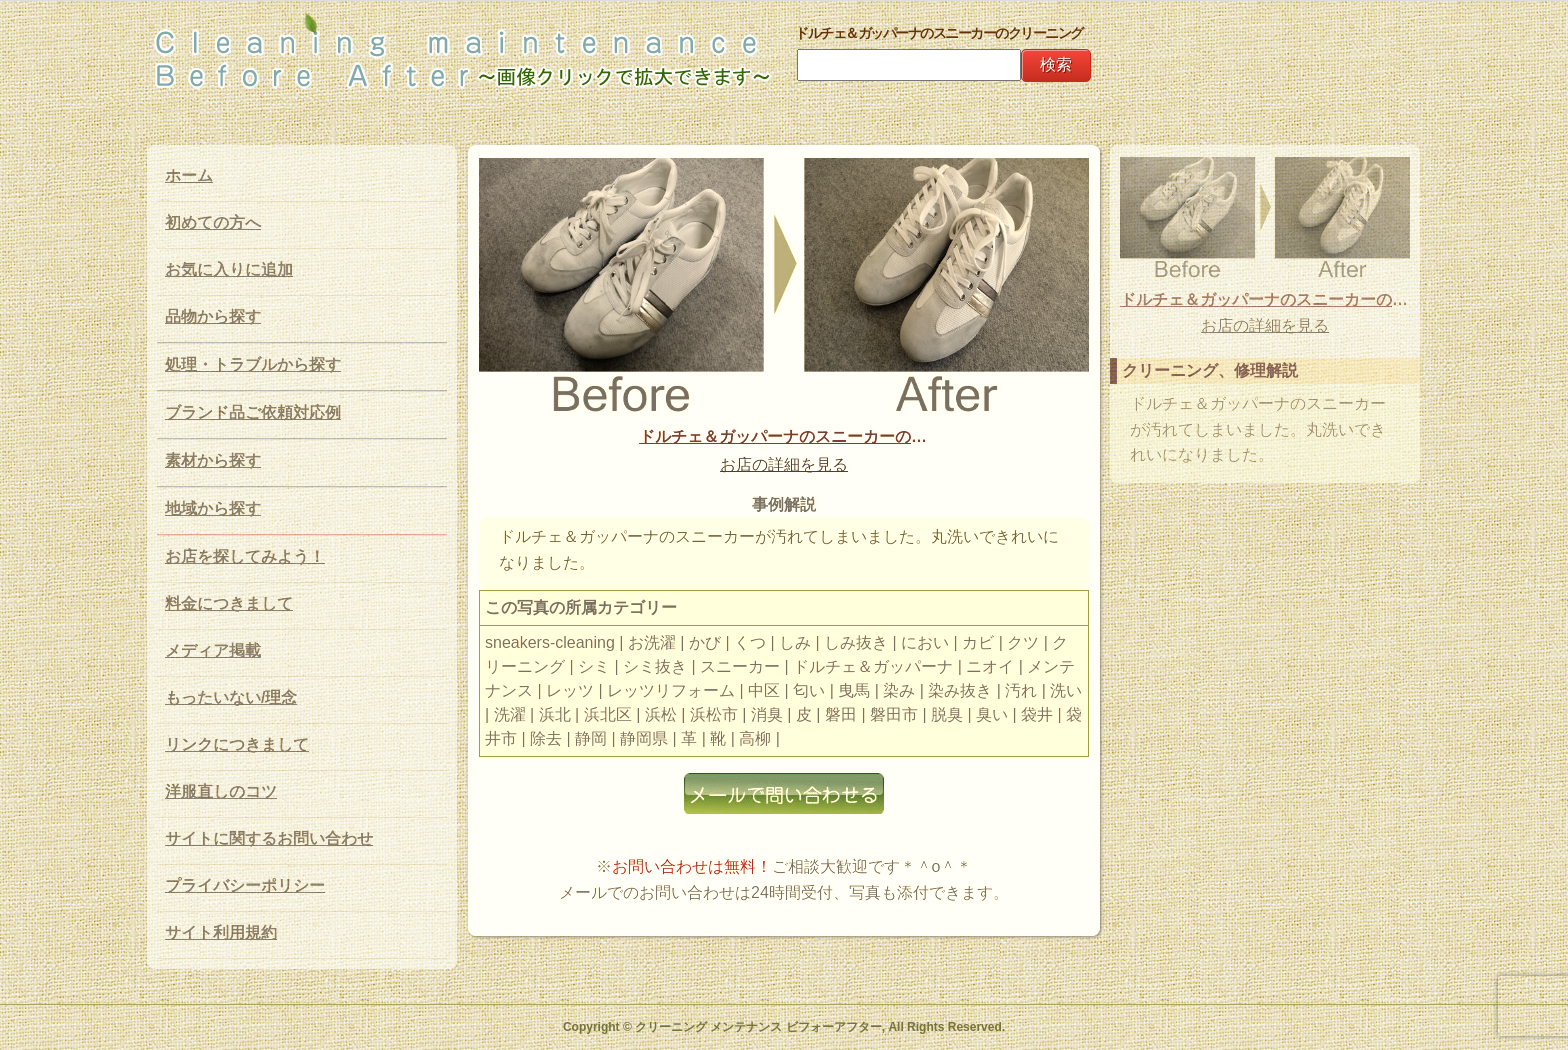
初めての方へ (213, 222)
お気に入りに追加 (229, 269)
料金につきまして (229, 603)
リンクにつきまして (237, 744)
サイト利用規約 (221, 932)
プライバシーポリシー (245, 885)
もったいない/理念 (231, 697)
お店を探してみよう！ (245, 556)
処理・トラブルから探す (253, 364)
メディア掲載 (213, 650)
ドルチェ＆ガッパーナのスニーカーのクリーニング (784, 436)
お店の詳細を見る (784, 464)
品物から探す (213, 316)
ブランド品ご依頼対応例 (253, 412)
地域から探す (213, 508)
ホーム (189, 175)
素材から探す (213, 460)
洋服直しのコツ (221, 791)
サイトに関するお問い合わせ (269, 838)
